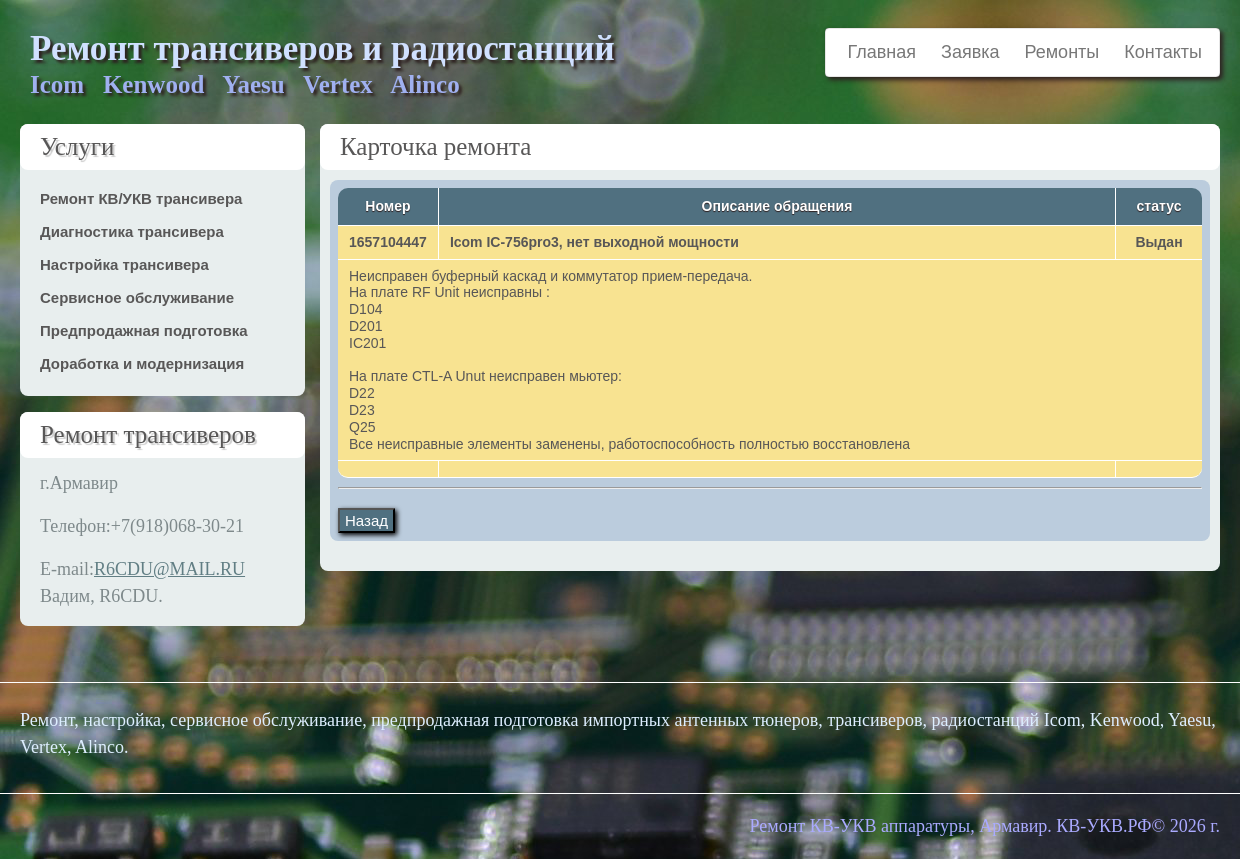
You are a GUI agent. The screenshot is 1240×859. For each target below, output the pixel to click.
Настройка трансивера (124, 264)
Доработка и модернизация (142, 363)
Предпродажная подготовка (144, 330)
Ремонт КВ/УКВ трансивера (141, 198)
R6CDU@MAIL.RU (169, 569)
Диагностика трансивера (132, 231)
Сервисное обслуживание (137, 297)
